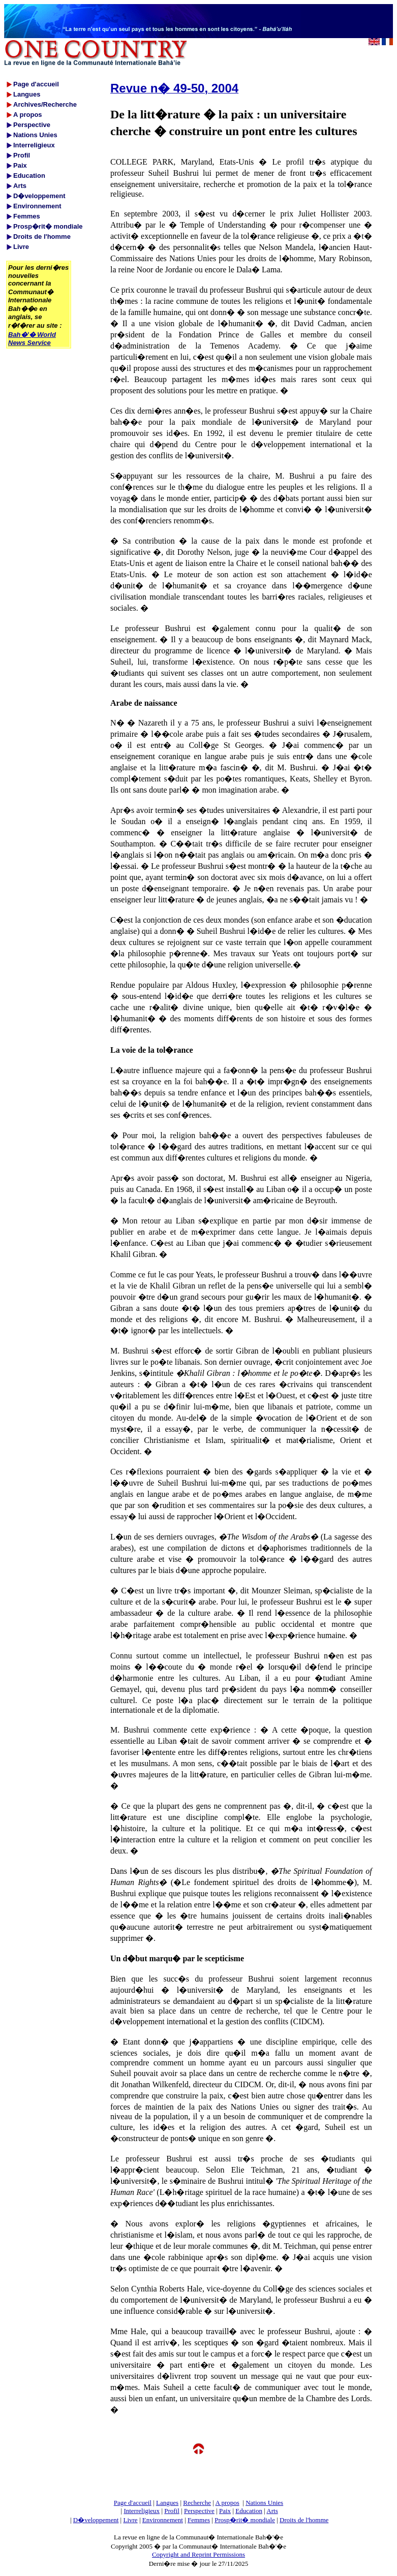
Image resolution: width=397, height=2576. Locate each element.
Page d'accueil (132, 2502)
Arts (272, 2511)
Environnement (162, 2520)
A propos (227, 2502)
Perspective (199, 2511)
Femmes (199, 2520)
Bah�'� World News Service (32, 339)
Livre (130, 2520)
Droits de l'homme (304, 2520)
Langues (167, 2502)
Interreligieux (142, 2511)
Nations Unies (264, 2502)
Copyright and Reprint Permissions (198, 2554)
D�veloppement (96, 2520)
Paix (225, 2511)
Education (248, 2511)
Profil (171, 2511)
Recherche (197, 2502)
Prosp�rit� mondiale (245, 2520)
